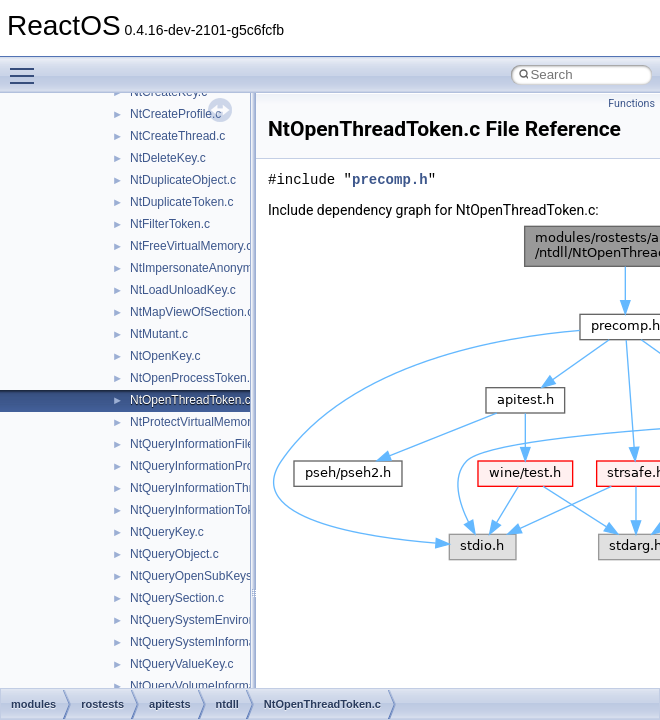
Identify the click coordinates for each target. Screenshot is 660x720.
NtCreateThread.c (177, 136)
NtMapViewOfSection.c (191, 312)
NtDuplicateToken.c (181, 202)
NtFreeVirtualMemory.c (191, 246)
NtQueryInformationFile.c (196, 444)
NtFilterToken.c (170, 224)
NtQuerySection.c (177, 598)
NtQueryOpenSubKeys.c (195, 576)
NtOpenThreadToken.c (190, 400)
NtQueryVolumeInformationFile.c (216, 686)
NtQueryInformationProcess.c (208, 466)
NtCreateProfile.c (175, 114)
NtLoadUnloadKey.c (183, 290)
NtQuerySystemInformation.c (207, 642)
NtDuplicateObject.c (183, 180)
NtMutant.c (159, 334)
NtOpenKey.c (165, 356)
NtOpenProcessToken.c (193, 378)
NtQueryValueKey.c (182, 664)
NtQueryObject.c (174, 554)
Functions (631, 103)
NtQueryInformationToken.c (203, 510)
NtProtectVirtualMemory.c (198, 422)
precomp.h (390, 179)
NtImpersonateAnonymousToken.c (221, 268)
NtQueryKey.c (167, 532)
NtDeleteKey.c (168, 158)
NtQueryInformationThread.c (206, 488)
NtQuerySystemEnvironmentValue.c (225, 620)
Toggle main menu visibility (27, 67)
